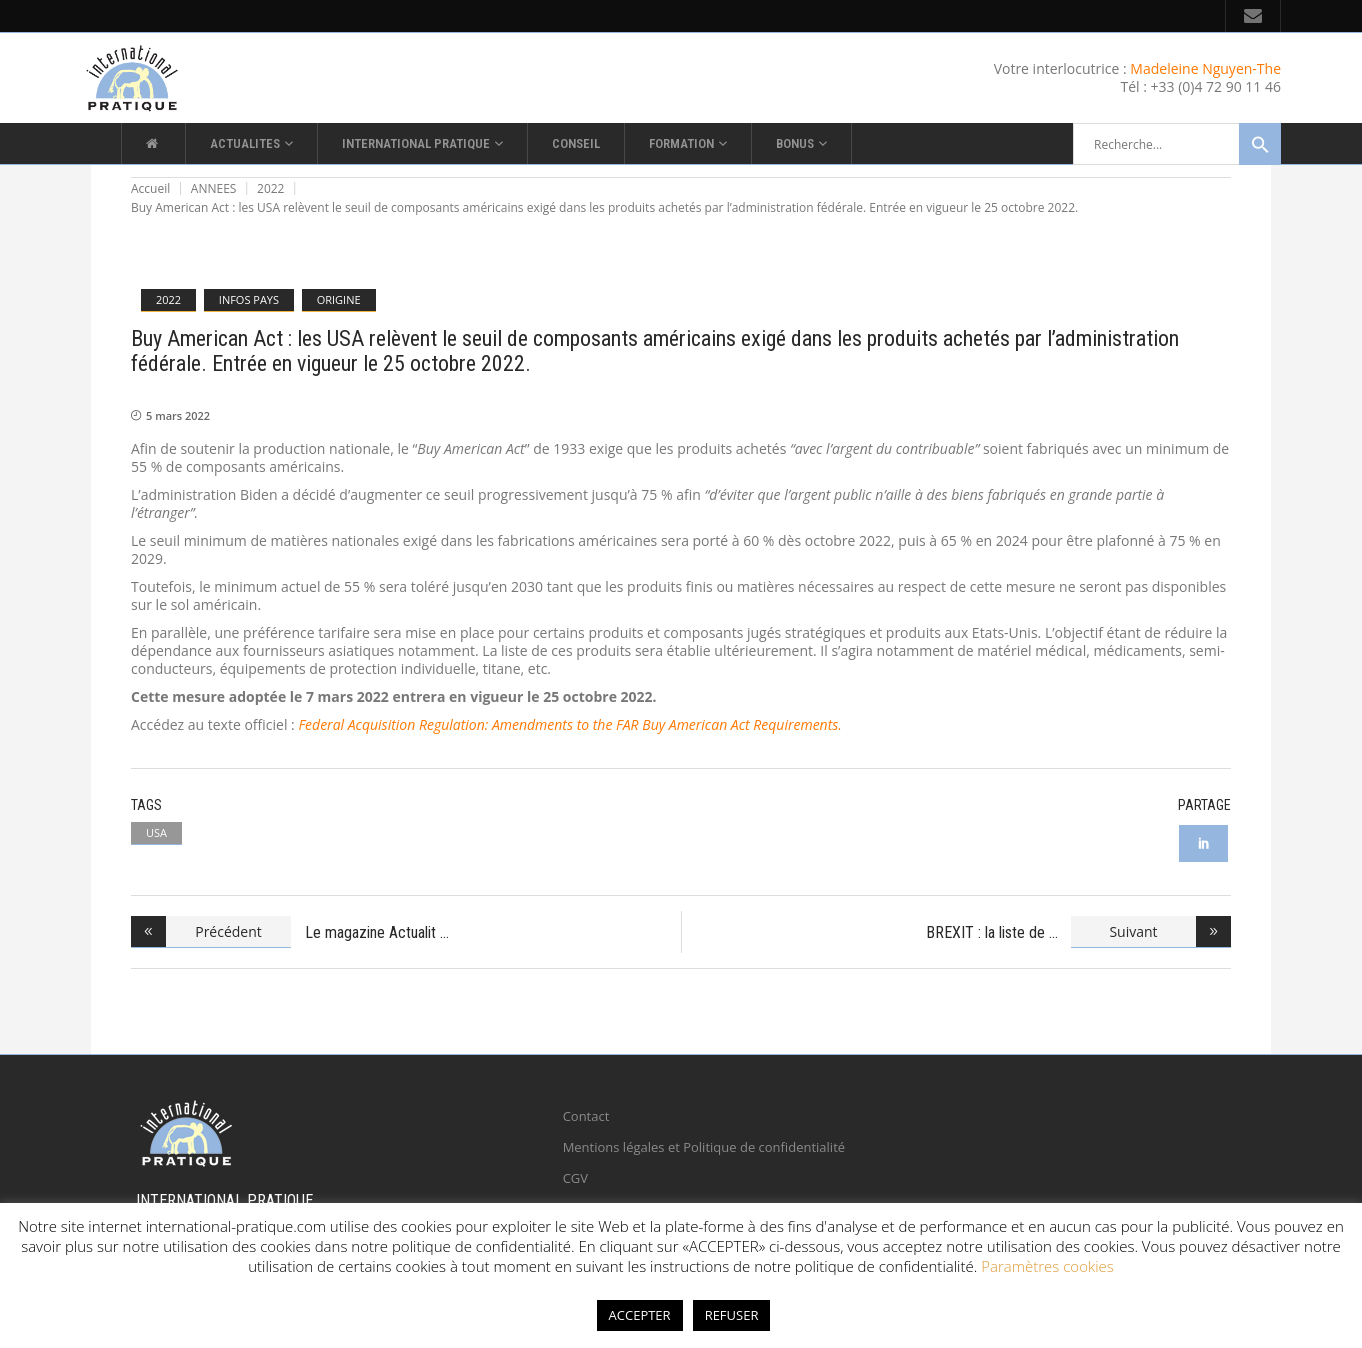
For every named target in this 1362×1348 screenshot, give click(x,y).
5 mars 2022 (178, 415)
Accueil (150, 188)
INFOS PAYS (249, 299)
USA (156, 832)
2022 (270, 188)
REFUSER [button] (732, 1315)
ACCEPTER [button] (640, 1315)
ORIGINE (339, 299)
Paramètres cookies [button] (1047, 1266)
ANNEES (214, 188)
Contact (586, 1116)
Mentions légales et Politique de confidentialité (704, 1147)
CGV (575, 1178)
